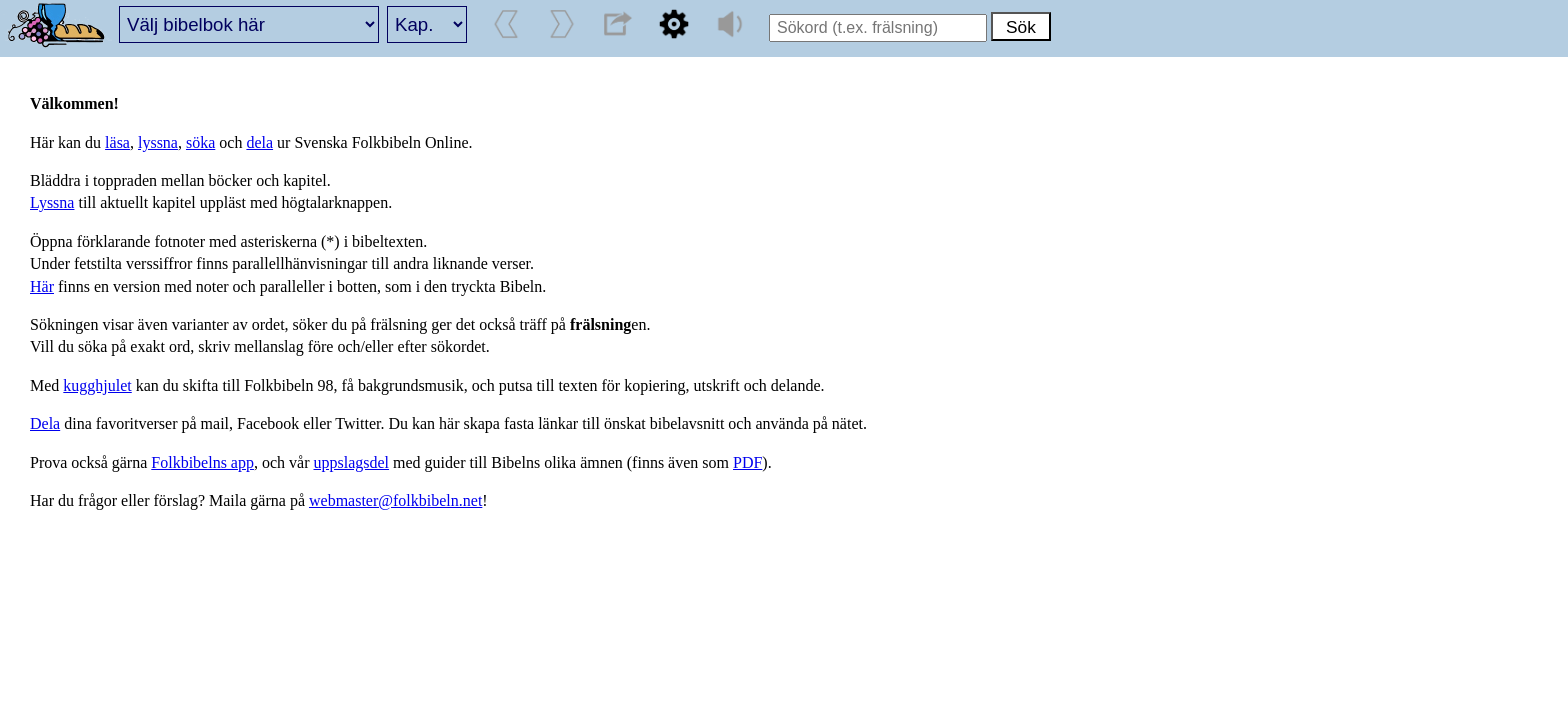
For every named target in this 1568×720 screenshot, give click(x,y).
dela (259, 142)
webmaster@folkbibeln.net (395, 500)
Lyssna (52, 202)
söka (200, 142)
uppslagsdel (352, 462)
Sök (1021, 27)
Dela (45, 423)
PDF (747, 462)
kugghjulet (97, 385)
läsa (117, 142)
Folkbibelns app (202, 462)
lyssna (158, 142)
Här (42, 286)
